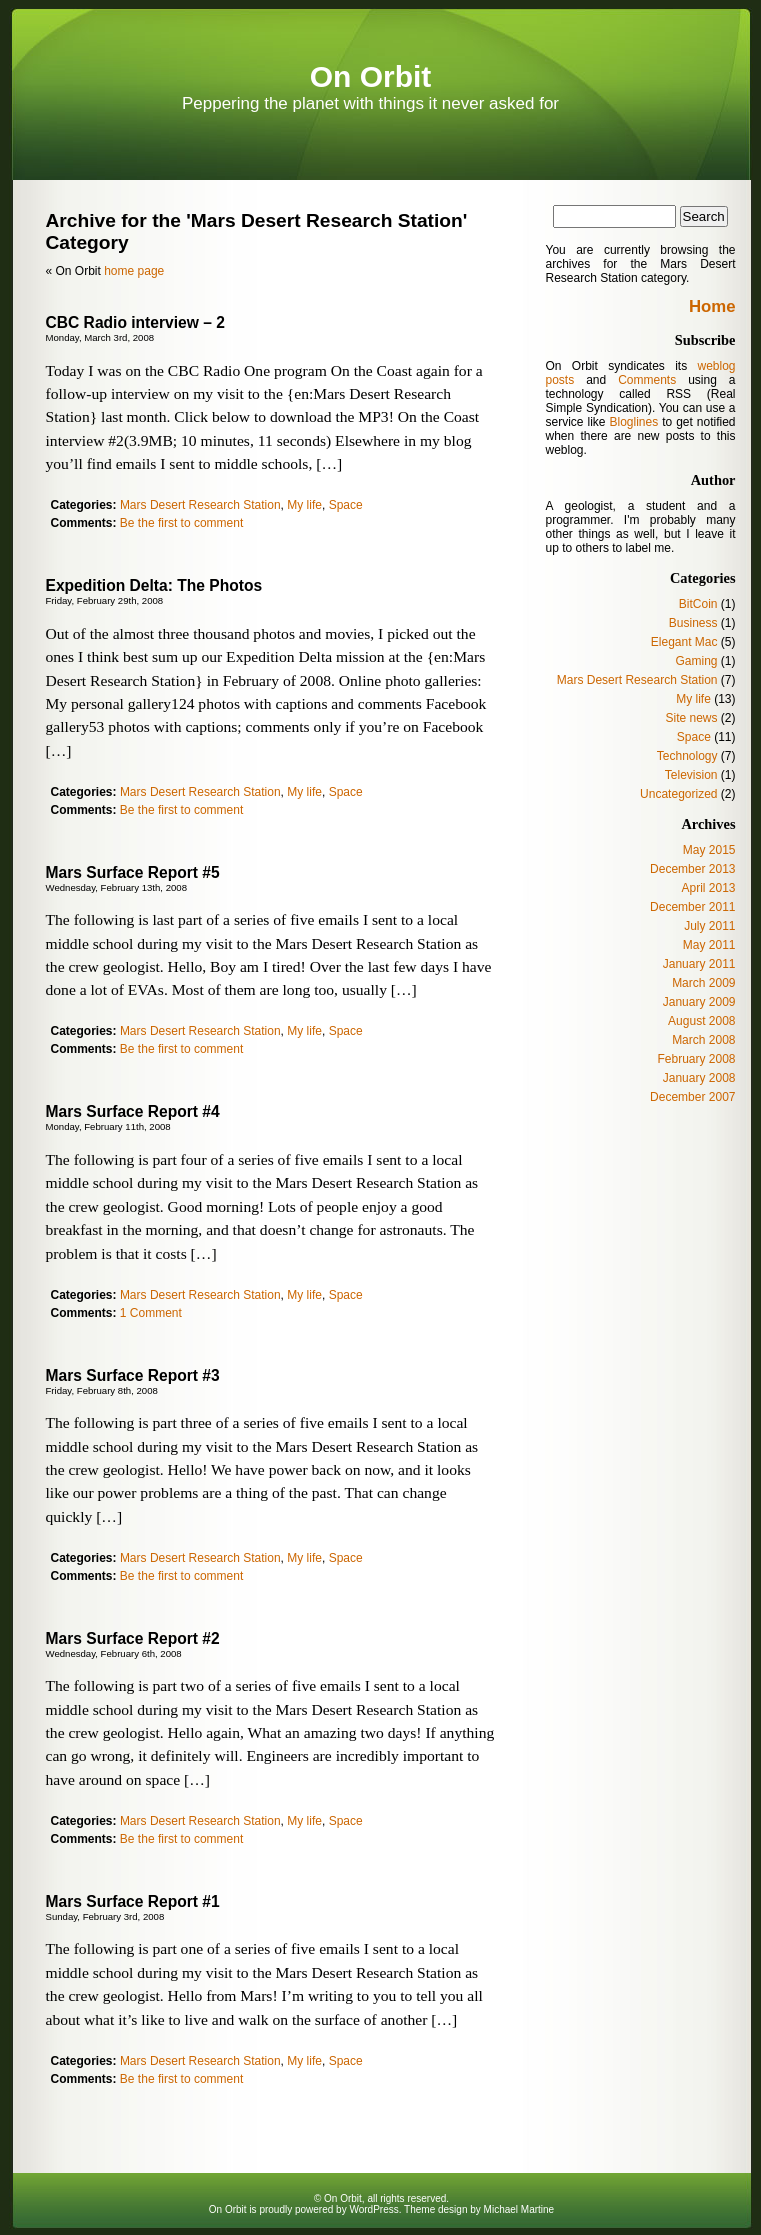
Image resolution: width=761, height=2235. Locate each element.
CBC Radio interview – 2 (135, 322)
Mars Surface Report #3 (133, 1375)
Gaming (696, 661)
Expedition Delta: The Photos (154, 585)
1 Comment (151, 1313)
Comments (647, 380)
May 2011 (709, 945)
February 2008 (696, 1059)
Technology (687, 756)
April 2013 (708, 888)
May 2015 (709, 850)
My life (304, 505)
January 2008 (699, 1078)
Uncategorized (678, 794)
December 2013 (692, 869)
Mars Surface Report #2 (133, 1638)
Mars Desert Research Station (200, 505)
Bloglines (633, 422)
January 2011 (699, 964)
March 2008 (703, 1040)
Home (712, 306)
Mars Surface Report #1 (133, 1901)
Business (693, 623)
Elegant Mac (684, 642)
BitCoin (698, 604)
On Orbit (371, 76)
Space (346, 505)
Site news (691, 718)
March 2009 (703, 983)
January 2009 (699, 1002)
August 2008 (701, 1021)
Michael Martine (519, 2209)
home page (134, 271)
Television (691, 775)
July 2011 (709, 926)
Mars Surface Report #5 (133, 872)
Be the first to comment (181, 523)
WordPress (373, 2209)
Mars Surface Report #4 (133, 1111)
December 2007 (692, 1097)
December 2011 (692, 907)
